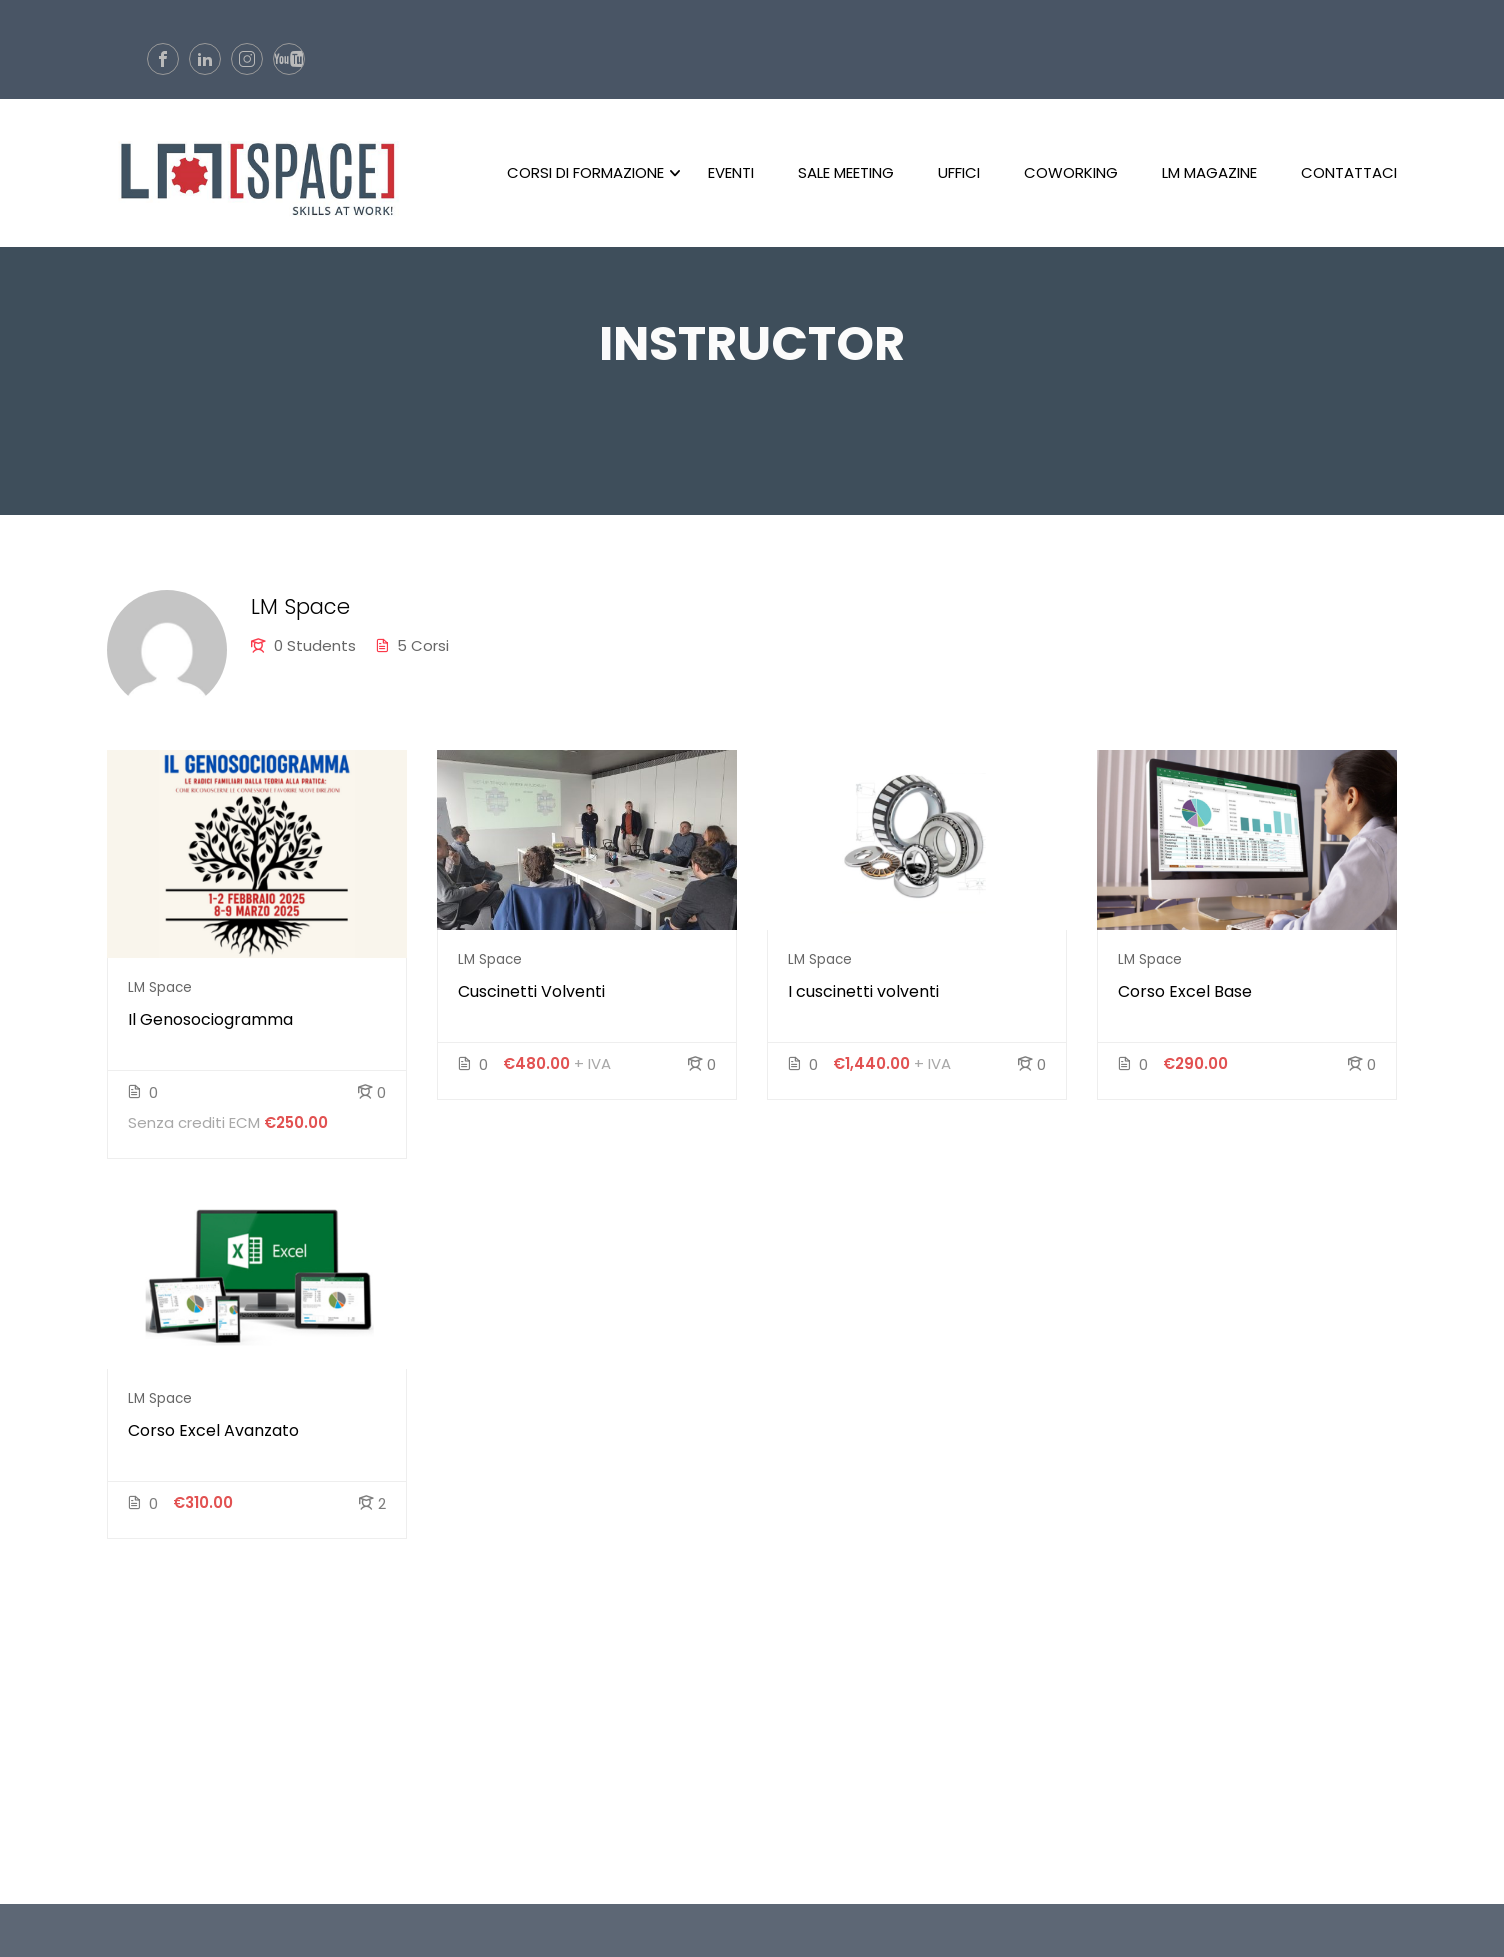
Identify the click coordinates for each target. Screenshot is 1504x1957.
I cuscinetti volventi (863, 1000)
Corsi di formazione (585, 174)
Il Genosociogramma (210, 1027)
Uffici (959, 174)
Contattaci (1349, 174)
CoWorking (1071, 174)
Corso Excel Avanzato (213, 1438)
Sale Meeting (846, 174)
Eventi (731, 174)
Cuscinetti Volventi (531, 1000)
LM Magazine (1209, 174)
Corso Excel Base (1185, 1000)
